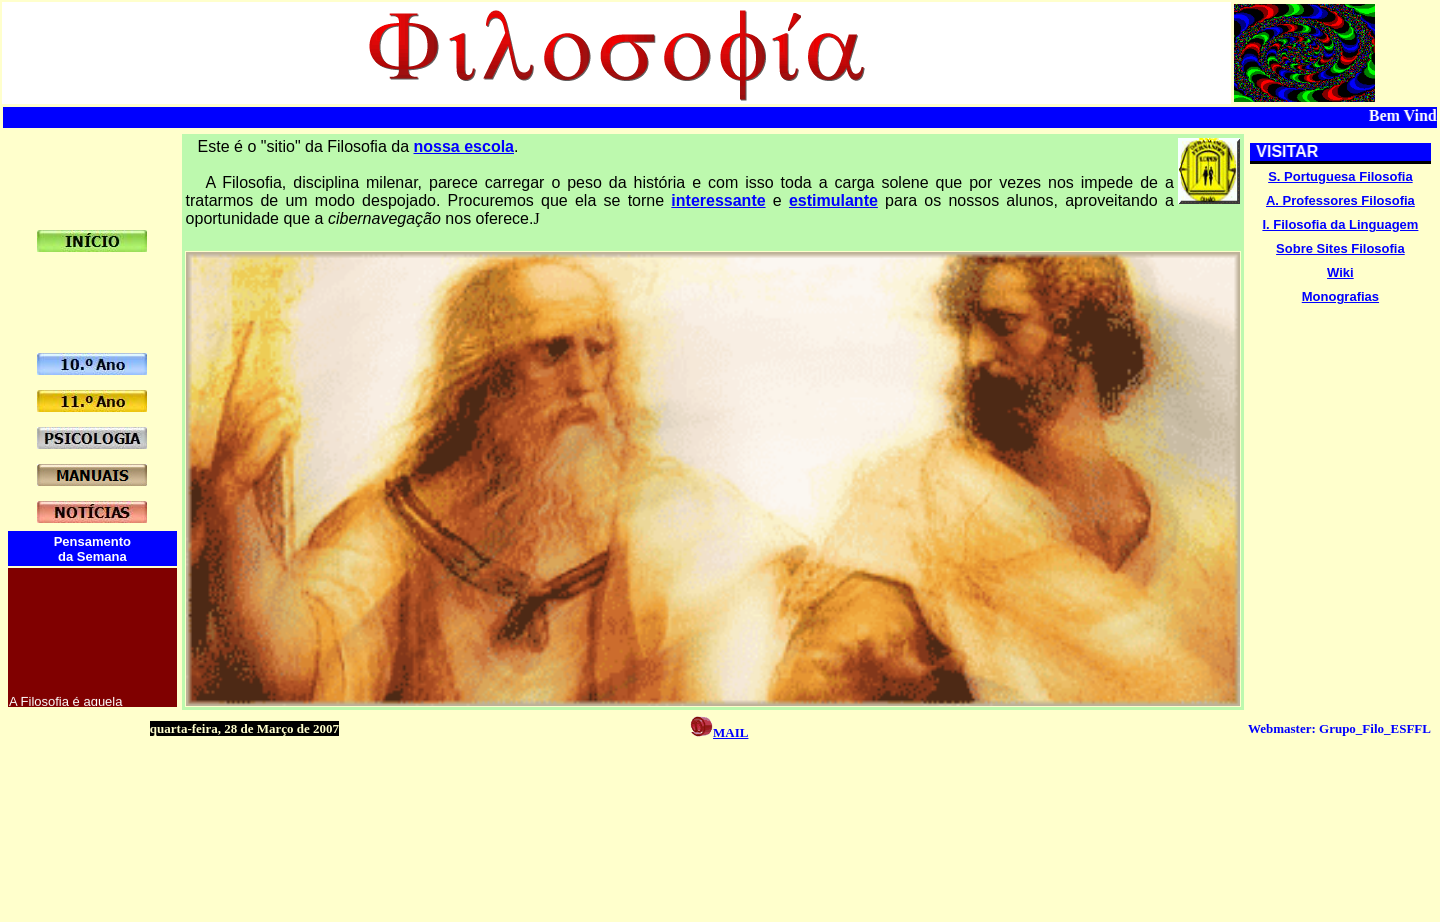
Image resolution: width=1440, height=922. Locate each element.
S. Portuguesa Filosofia (1340, 176)
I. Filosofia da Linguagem (1340, 224)
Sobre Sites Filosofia (1340, 248)
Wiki (1340, 272)
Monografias (1340, 296)
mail (730, 731)
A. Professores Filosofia (1340, 200)
